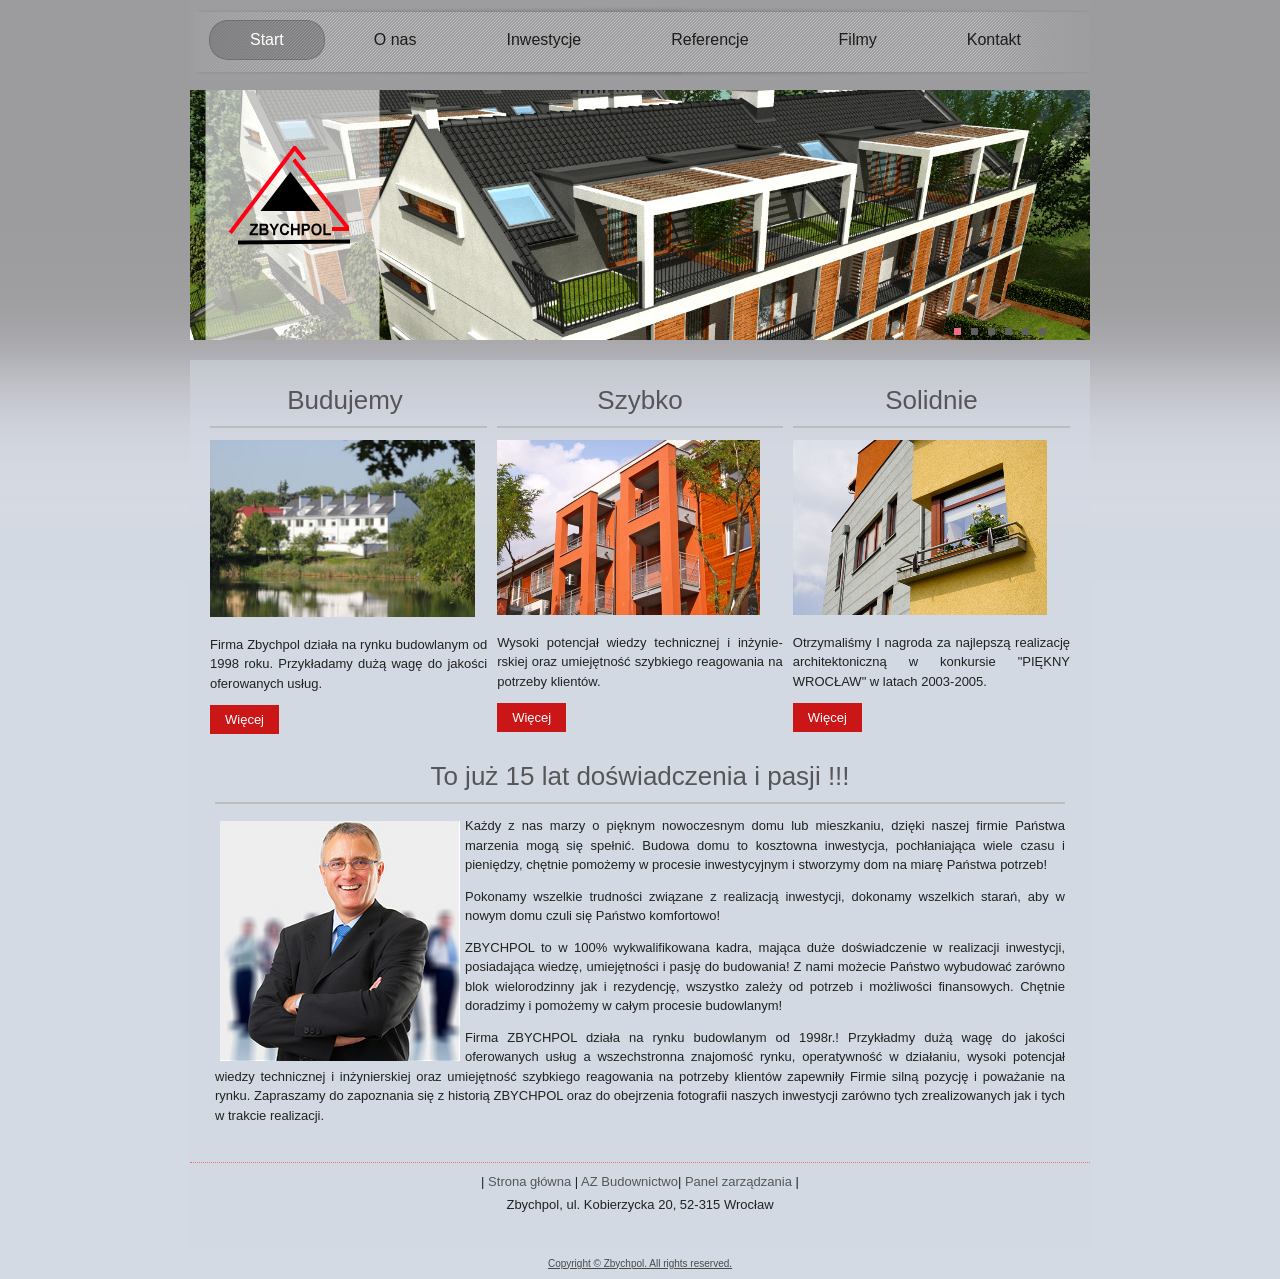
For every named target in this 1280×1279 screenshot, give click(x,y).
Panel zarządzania (738, 1181)
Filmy (858, 39)
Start (267, 39)
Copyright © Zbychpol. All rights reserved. (640, 1263)
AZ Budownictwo (629, 1181)
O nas (395, 39)
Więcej (244, 719)
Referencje (709, 39)
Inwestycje (543, 39)
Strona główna (529, 1181)
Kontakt (994, 39)
